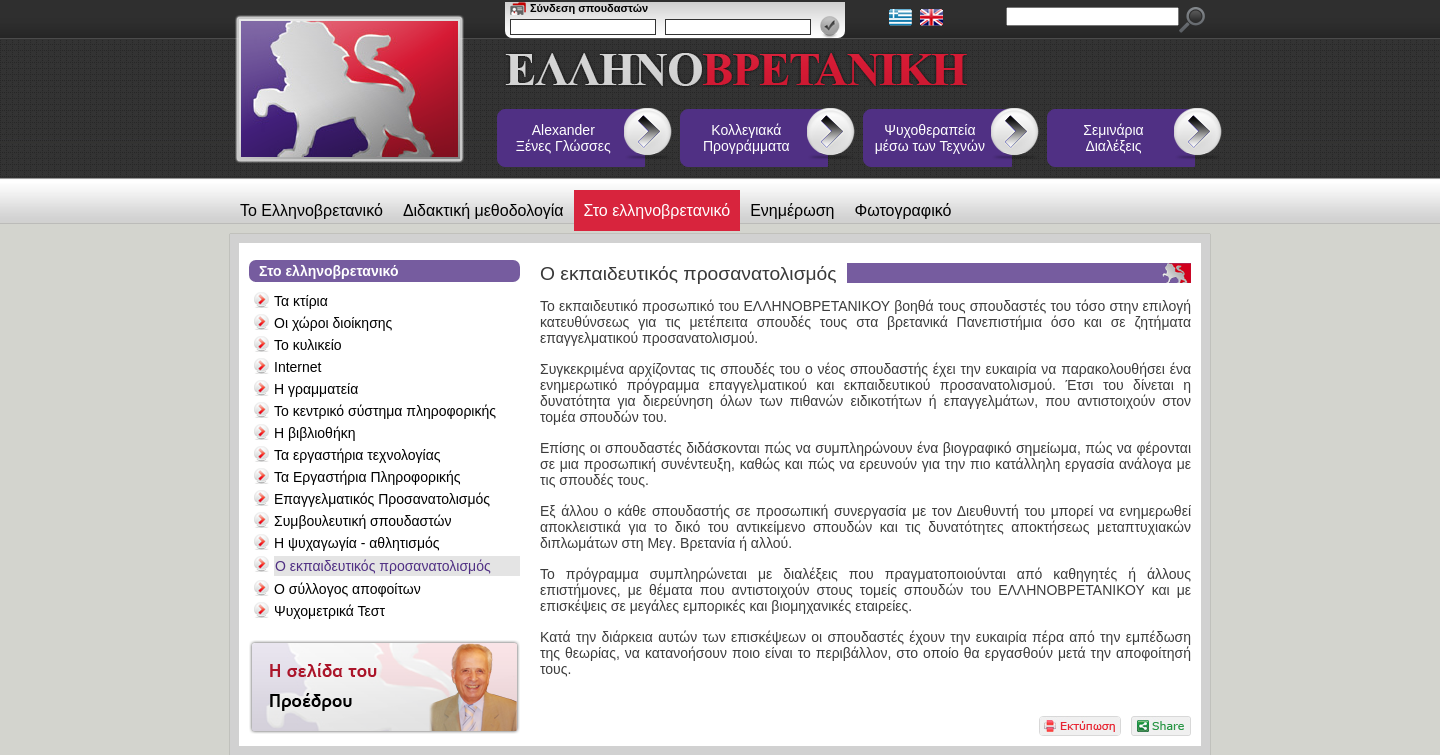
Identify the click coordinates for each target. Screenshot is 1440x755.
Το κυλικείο (308, 345)
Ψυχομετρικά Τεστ (329, 611)
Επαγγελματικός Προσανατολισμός (382, 499)
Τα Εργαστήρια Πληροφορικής (367, 477)
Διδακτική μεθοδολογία (483, 210)
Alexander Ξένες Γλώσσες (563, 138)
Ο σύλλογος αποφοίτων (347, 589)
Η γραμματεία (316, 389)
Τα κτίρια (301, 301)
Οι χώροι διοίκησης (333, 323)
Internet (297, 367)
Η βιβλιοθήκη (314, 433)
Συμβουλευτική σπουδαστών (362, 521)
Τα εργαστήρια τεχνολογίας (357, 455)
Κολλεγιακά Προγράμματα (746, 138)
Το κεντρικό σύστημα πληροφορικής (385, 411)
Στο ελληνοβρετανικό (657, 210)
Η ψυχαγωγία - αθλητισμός (357, 543)
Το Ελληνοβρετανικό (311, 210)
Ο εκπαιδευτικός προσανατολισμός (383, 566)
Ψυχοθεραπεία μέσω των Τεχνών (930, 138)
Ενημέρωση (792, 210)
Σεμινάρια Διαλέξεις (1113, 138)
